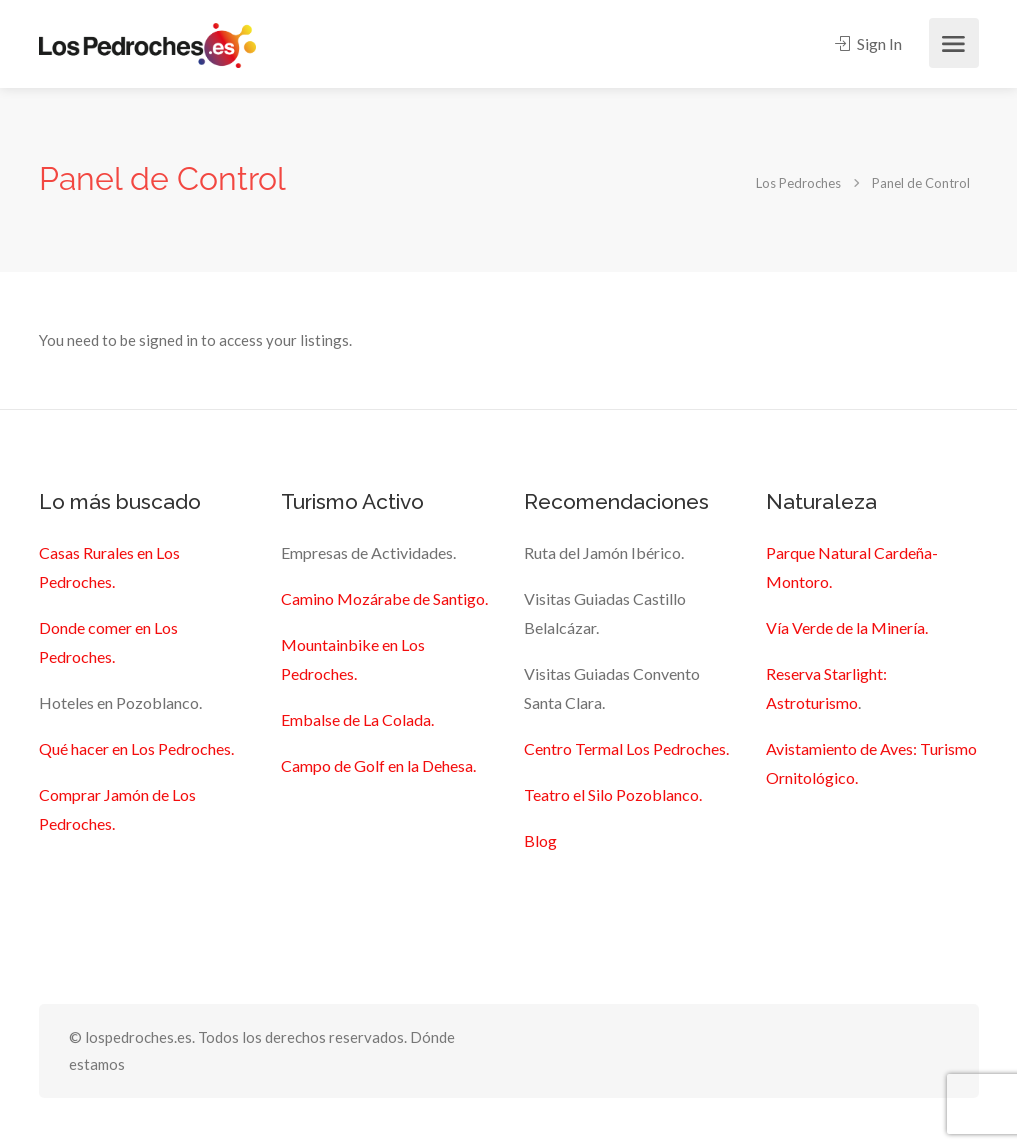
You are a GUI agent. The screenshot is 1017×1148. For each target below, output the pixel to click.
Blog (540, 840)
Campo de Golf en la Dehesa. (378, 765)
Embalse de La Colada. (357, 719)
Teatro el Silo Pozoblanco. (613, 794)
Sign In (868, 43)
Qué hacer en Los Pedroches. (136, 748)
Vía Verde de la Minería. (847, 627)
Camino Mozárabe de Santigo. (384, 598)
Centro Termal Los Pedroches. (626, 748)
